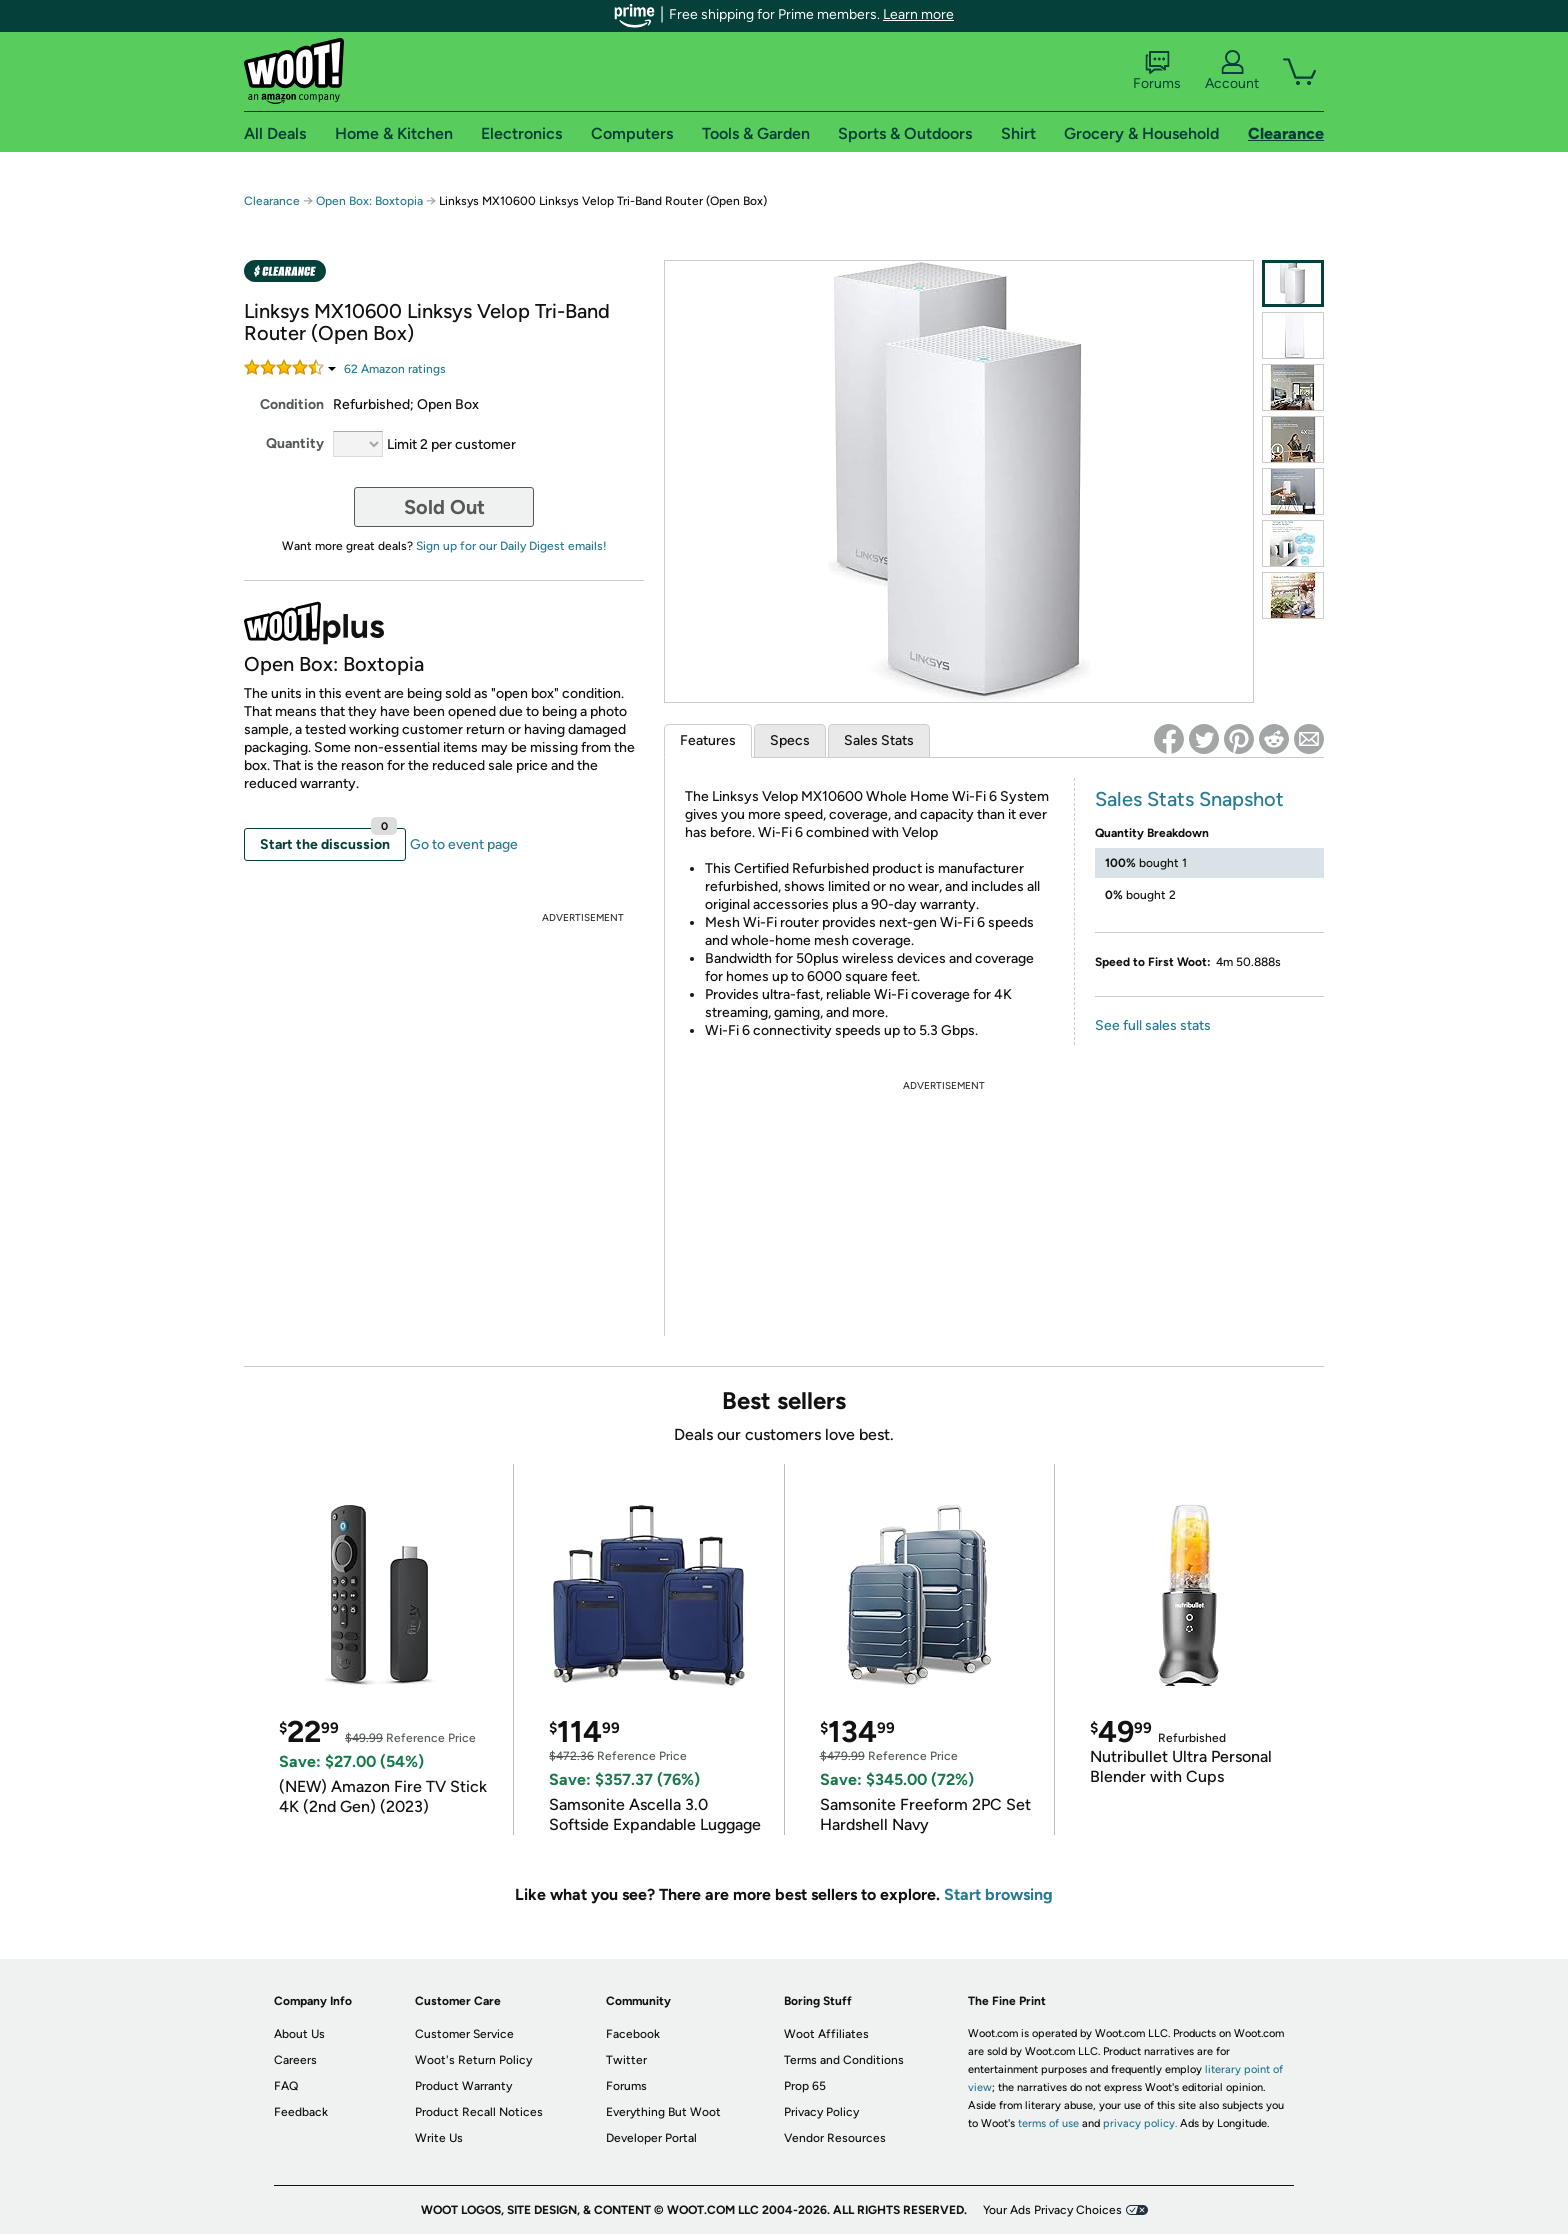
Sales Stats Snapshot (1189, 799)
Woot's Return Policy (473, 2060)
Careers (295, 2060)
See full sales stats (1153, 1025)
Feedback (301, 2112)
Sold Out (444, 507)
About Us (299, 2034)
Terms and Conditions (844, 2060)
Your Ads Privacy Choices (1052, 2210)
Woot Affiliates (826, 2034)
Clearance (272, 201)
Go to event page (464, 844)
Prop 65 (805, 2086)
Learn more (918, 14)
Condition (292, 404)
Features (708, 740)
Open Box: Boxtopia (369, 201)
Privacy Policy (821, 2112)
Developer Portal (651, 2138)
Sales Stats (879, 740)
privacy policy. (1140, 2123)
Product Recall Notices (479, 2112)
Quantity (295, 443)
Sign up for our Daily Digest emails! (511, 546)
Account (1232, 71)
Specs (790, 740)
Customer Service (464, 2034)
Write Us (439, 2138)
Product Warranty (463, 2086)
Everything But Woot (663, 2112)
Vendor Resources (835, 2138)
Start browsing (998, 1894)
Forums (1157, 71)
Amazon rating (395, 369)
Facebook (633, 2034)
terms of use (1048, 2123)
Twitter (626, 2060)
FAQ (286, 2086)
